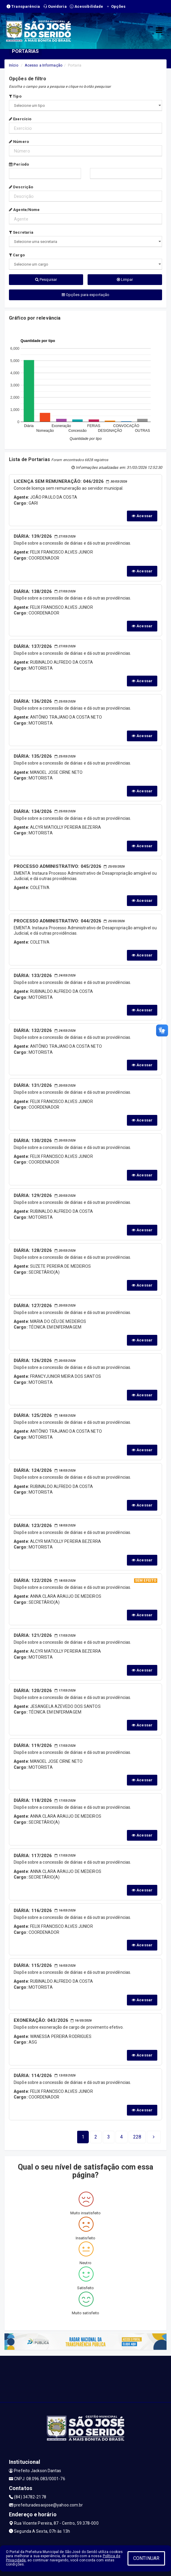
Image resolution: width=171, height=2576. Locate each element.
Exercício (20, 119)
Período (19, 164)
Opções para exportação (85, 294)
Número (19, 141)
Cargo (17, 255)
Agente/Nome (24, 209)
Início (13, 65)
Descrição (21, 187)
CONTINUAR (146, 2558)
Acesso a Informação (44, 65)
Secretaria (21, 232)
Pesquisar (46, 279)
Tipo (15, 96)
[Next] (137, 2137)
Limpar (125, 279)
